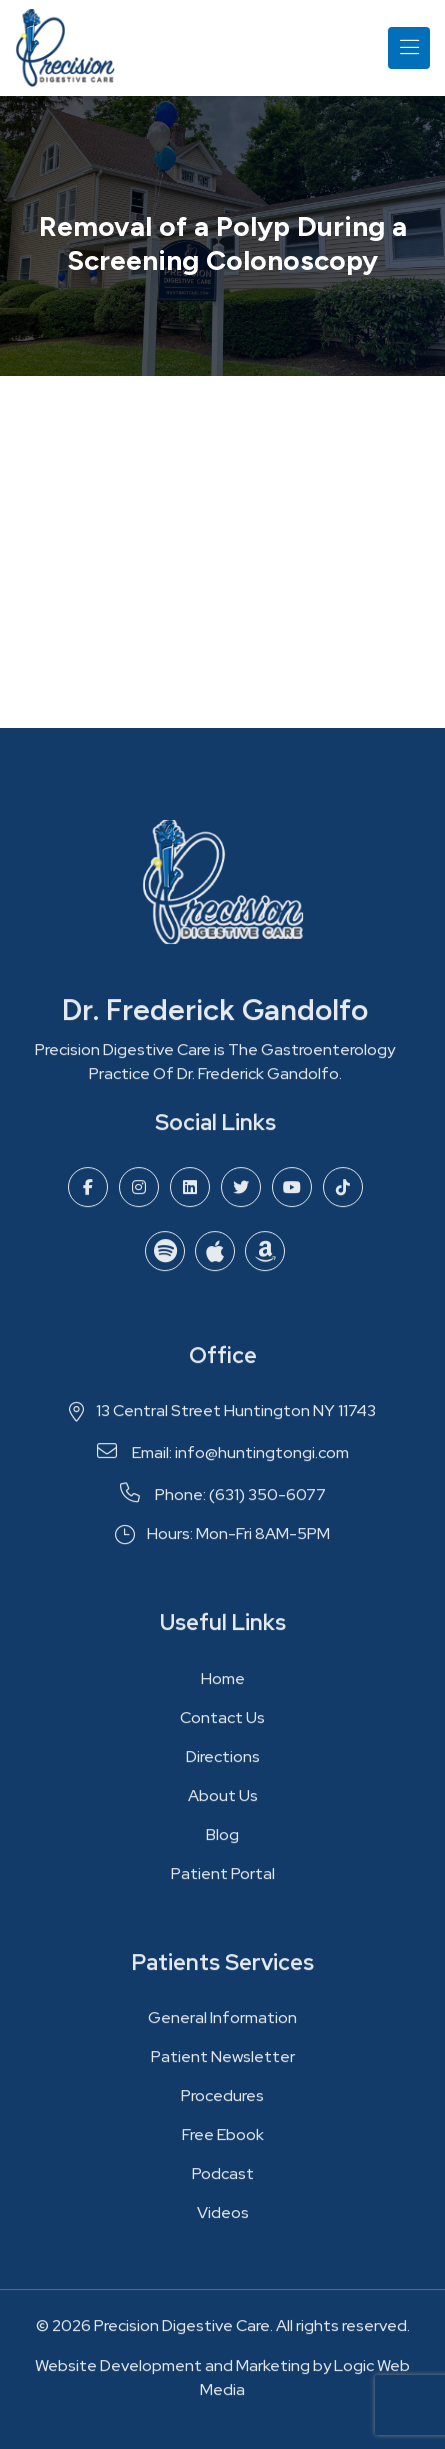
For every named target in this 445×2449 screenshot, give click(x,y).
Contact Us (222, 1724)
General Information (222, 2025)
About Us (223, 1802)
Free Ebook (223, 2142)
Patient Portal (223, 1880)
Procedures (222, 2103)
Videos (223, 2220)
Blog (222, 1841)
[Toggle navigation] (409, 48)
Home (223, 1685)
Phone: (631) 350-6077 (223, 1502)
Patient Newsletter (223, 2064)
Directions (223, 1763)
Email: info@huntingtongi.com (223, 1460)
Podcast (223, 2181)
